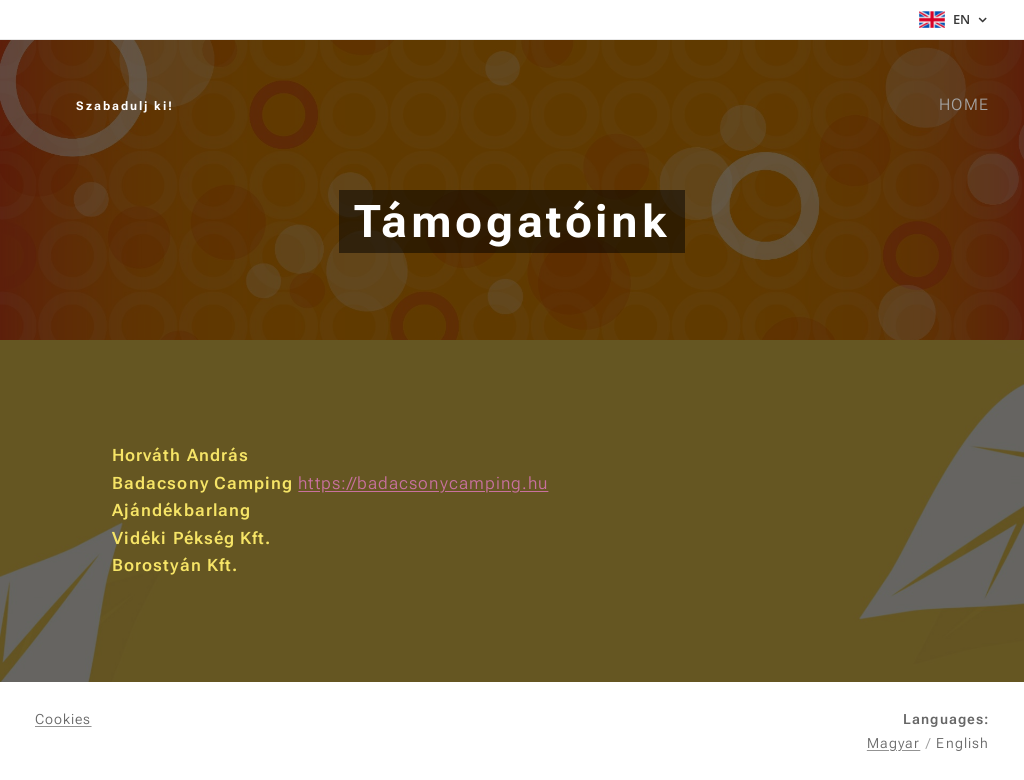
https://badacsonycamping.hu (423, 483)
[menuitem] (961, 105)
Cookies (63, 719)
